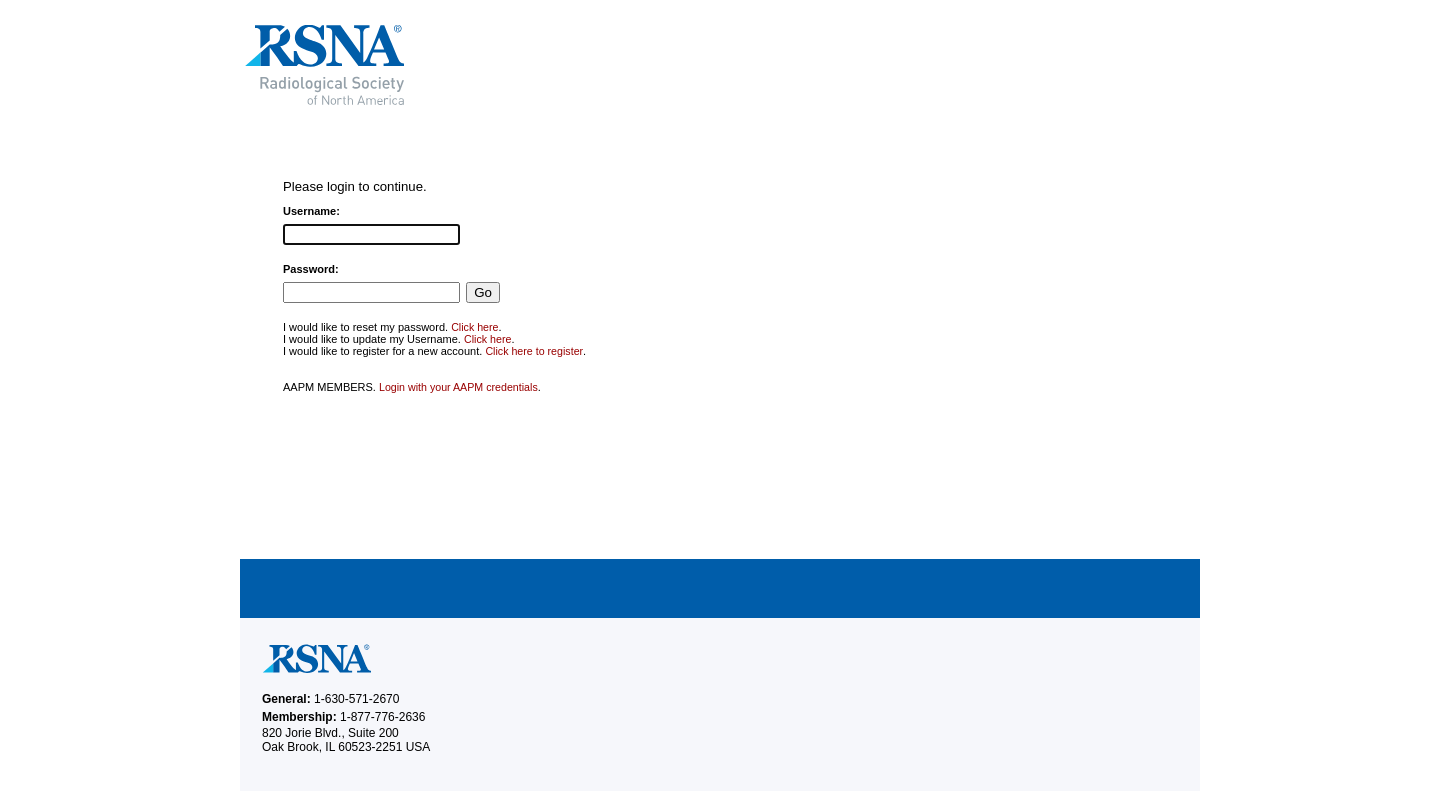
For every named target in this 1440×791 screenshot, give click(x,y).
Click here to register (534, 351)
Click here (474, 327)
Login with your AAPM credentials (458, 387)
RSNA (469, 65)
